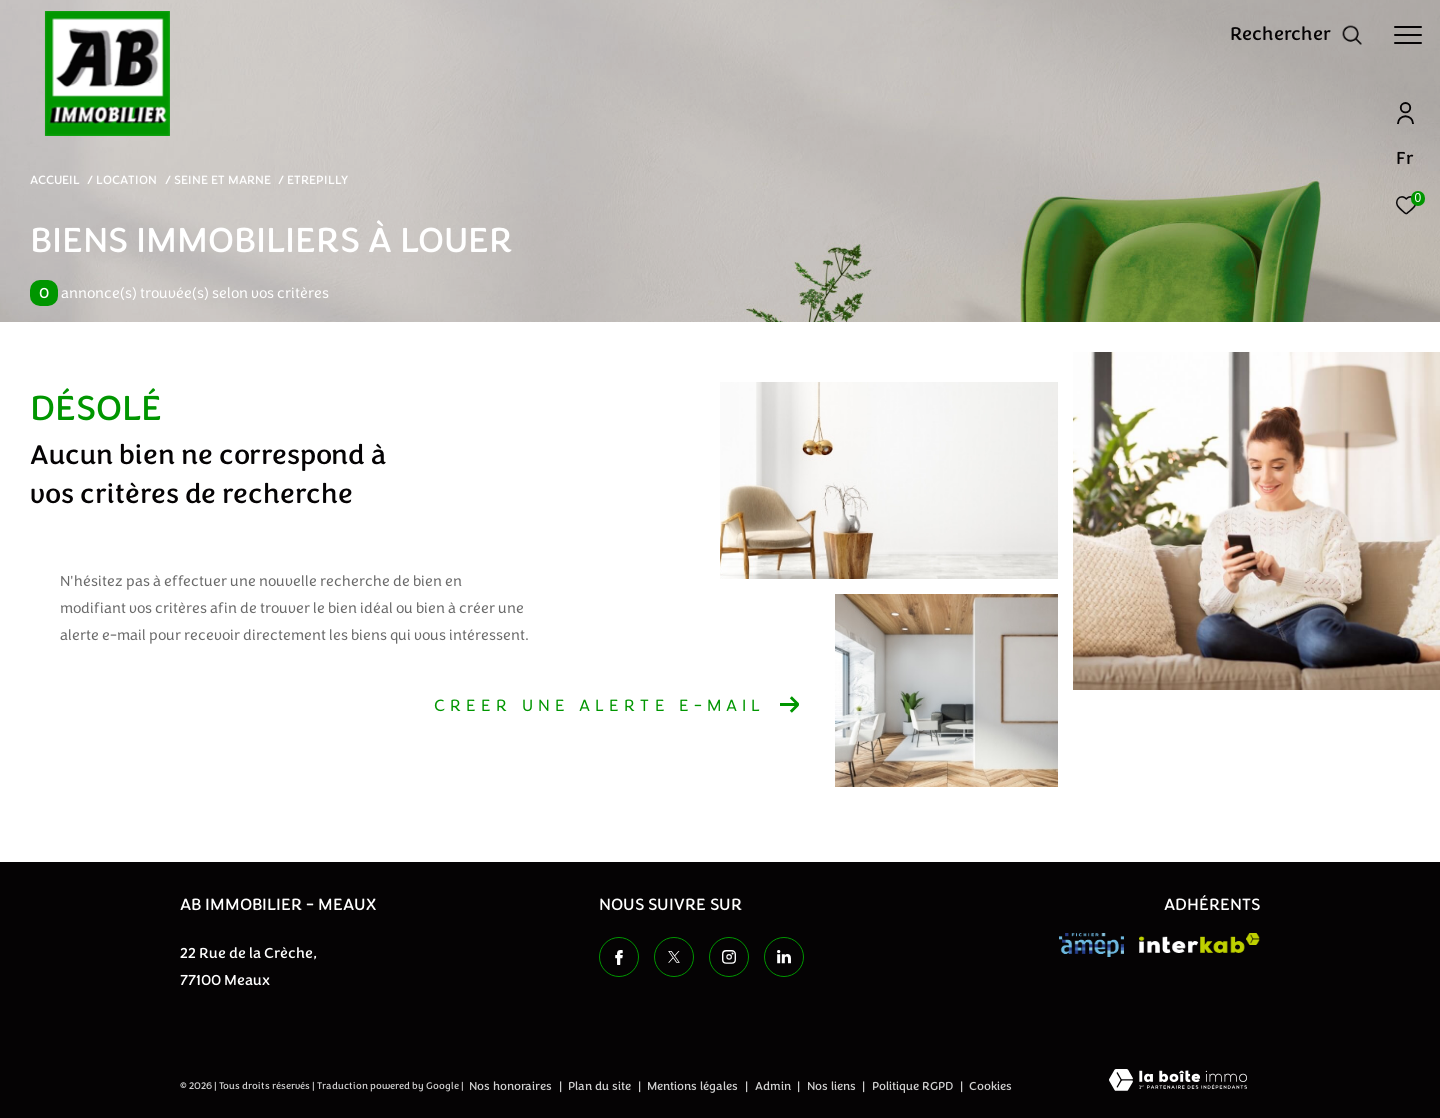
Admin (774, 1086)
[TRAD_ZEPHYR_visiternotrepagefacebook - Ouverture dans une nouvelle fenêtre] (619, 957)
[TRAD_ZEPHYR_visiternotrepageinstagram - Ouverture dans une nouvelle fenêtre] (729, 957)
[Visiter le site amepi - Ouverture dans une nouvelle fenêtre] (1091, 945)
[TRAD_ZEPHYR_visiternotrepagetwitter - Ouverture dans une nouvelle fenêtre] (674, 957)
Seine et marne (222, 180)
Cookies (990, 1087)
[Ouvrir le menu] (1408, 35)
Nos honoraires (512, 1086)
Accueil (55, 180)
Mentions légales (694, 1086)
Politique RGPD (912, 1086)
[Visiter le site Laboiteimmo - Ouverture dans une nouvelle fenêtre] (1178, 1082)
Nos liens (833, 1086)
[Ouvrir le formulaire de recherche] (1296, 35)
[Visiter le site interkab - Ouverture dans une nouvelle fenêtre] (1199, 943)
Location (126, 180)
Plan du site (601, 1086)
